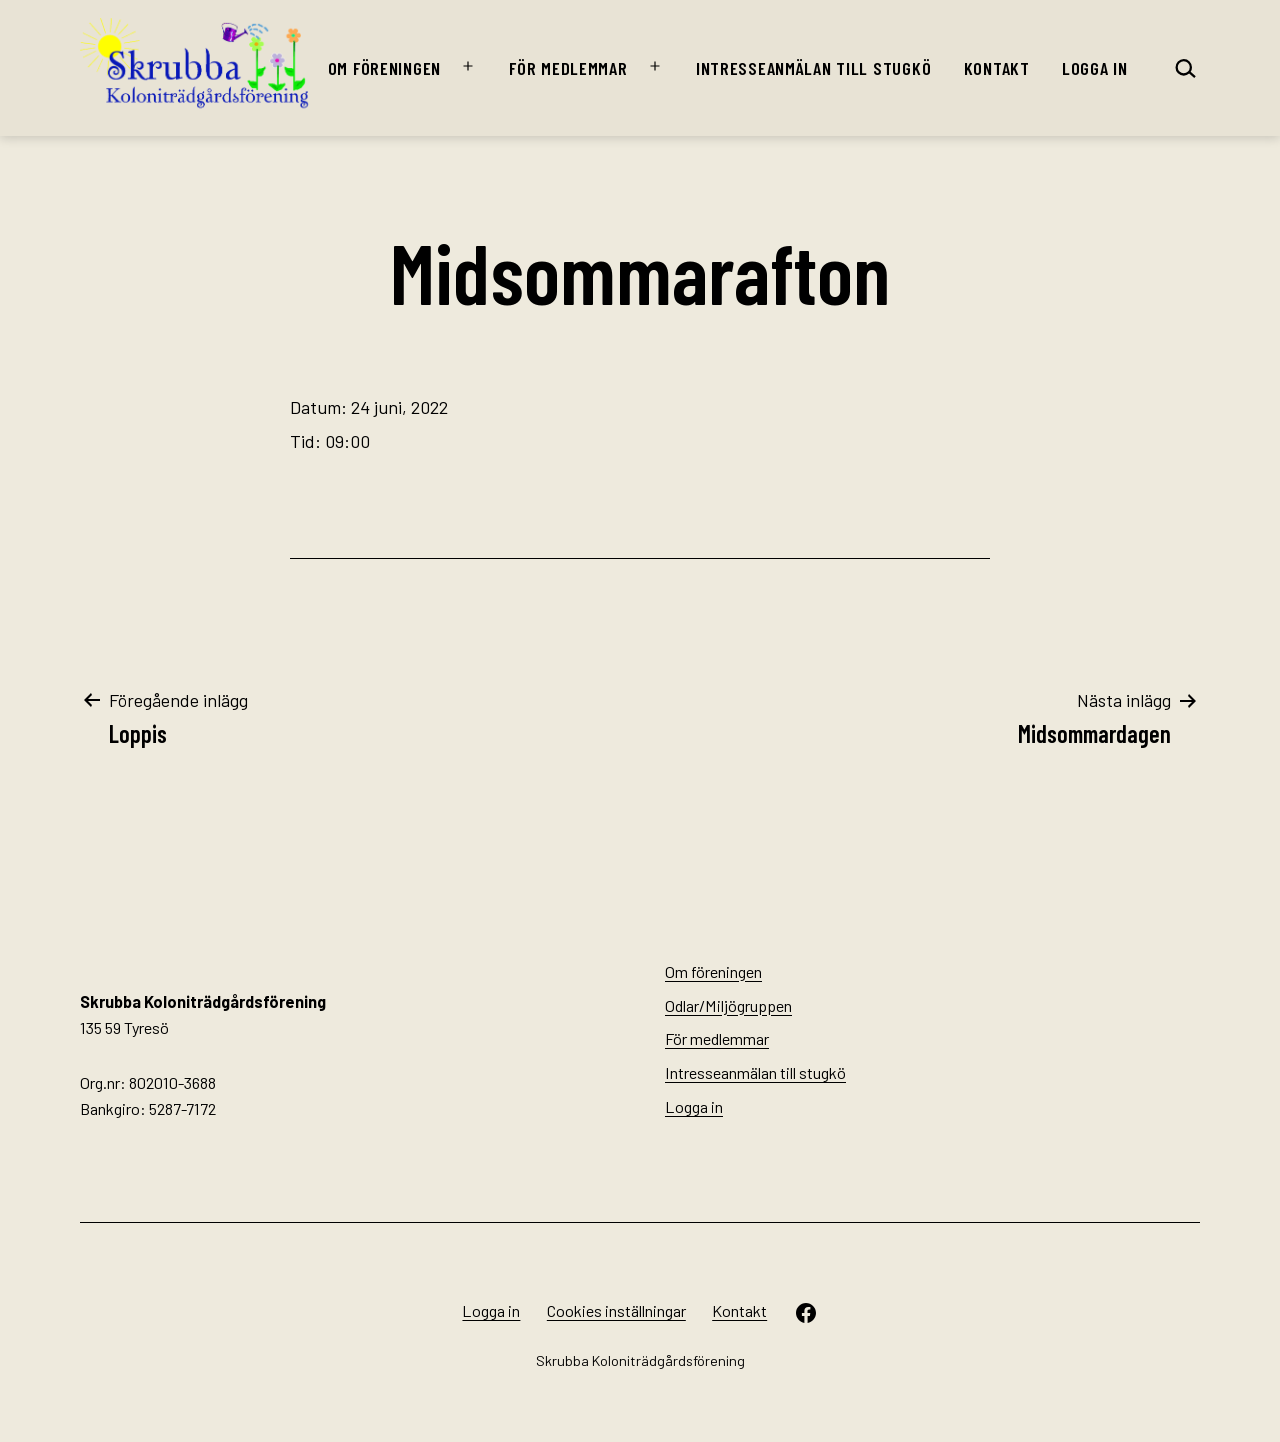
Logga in (1095, 68)
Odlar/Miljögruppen (728, 1005)
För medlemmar (568, 68)
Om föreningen (384, 68)
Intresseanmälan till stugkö (813, 68)
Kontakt (997, 68)
